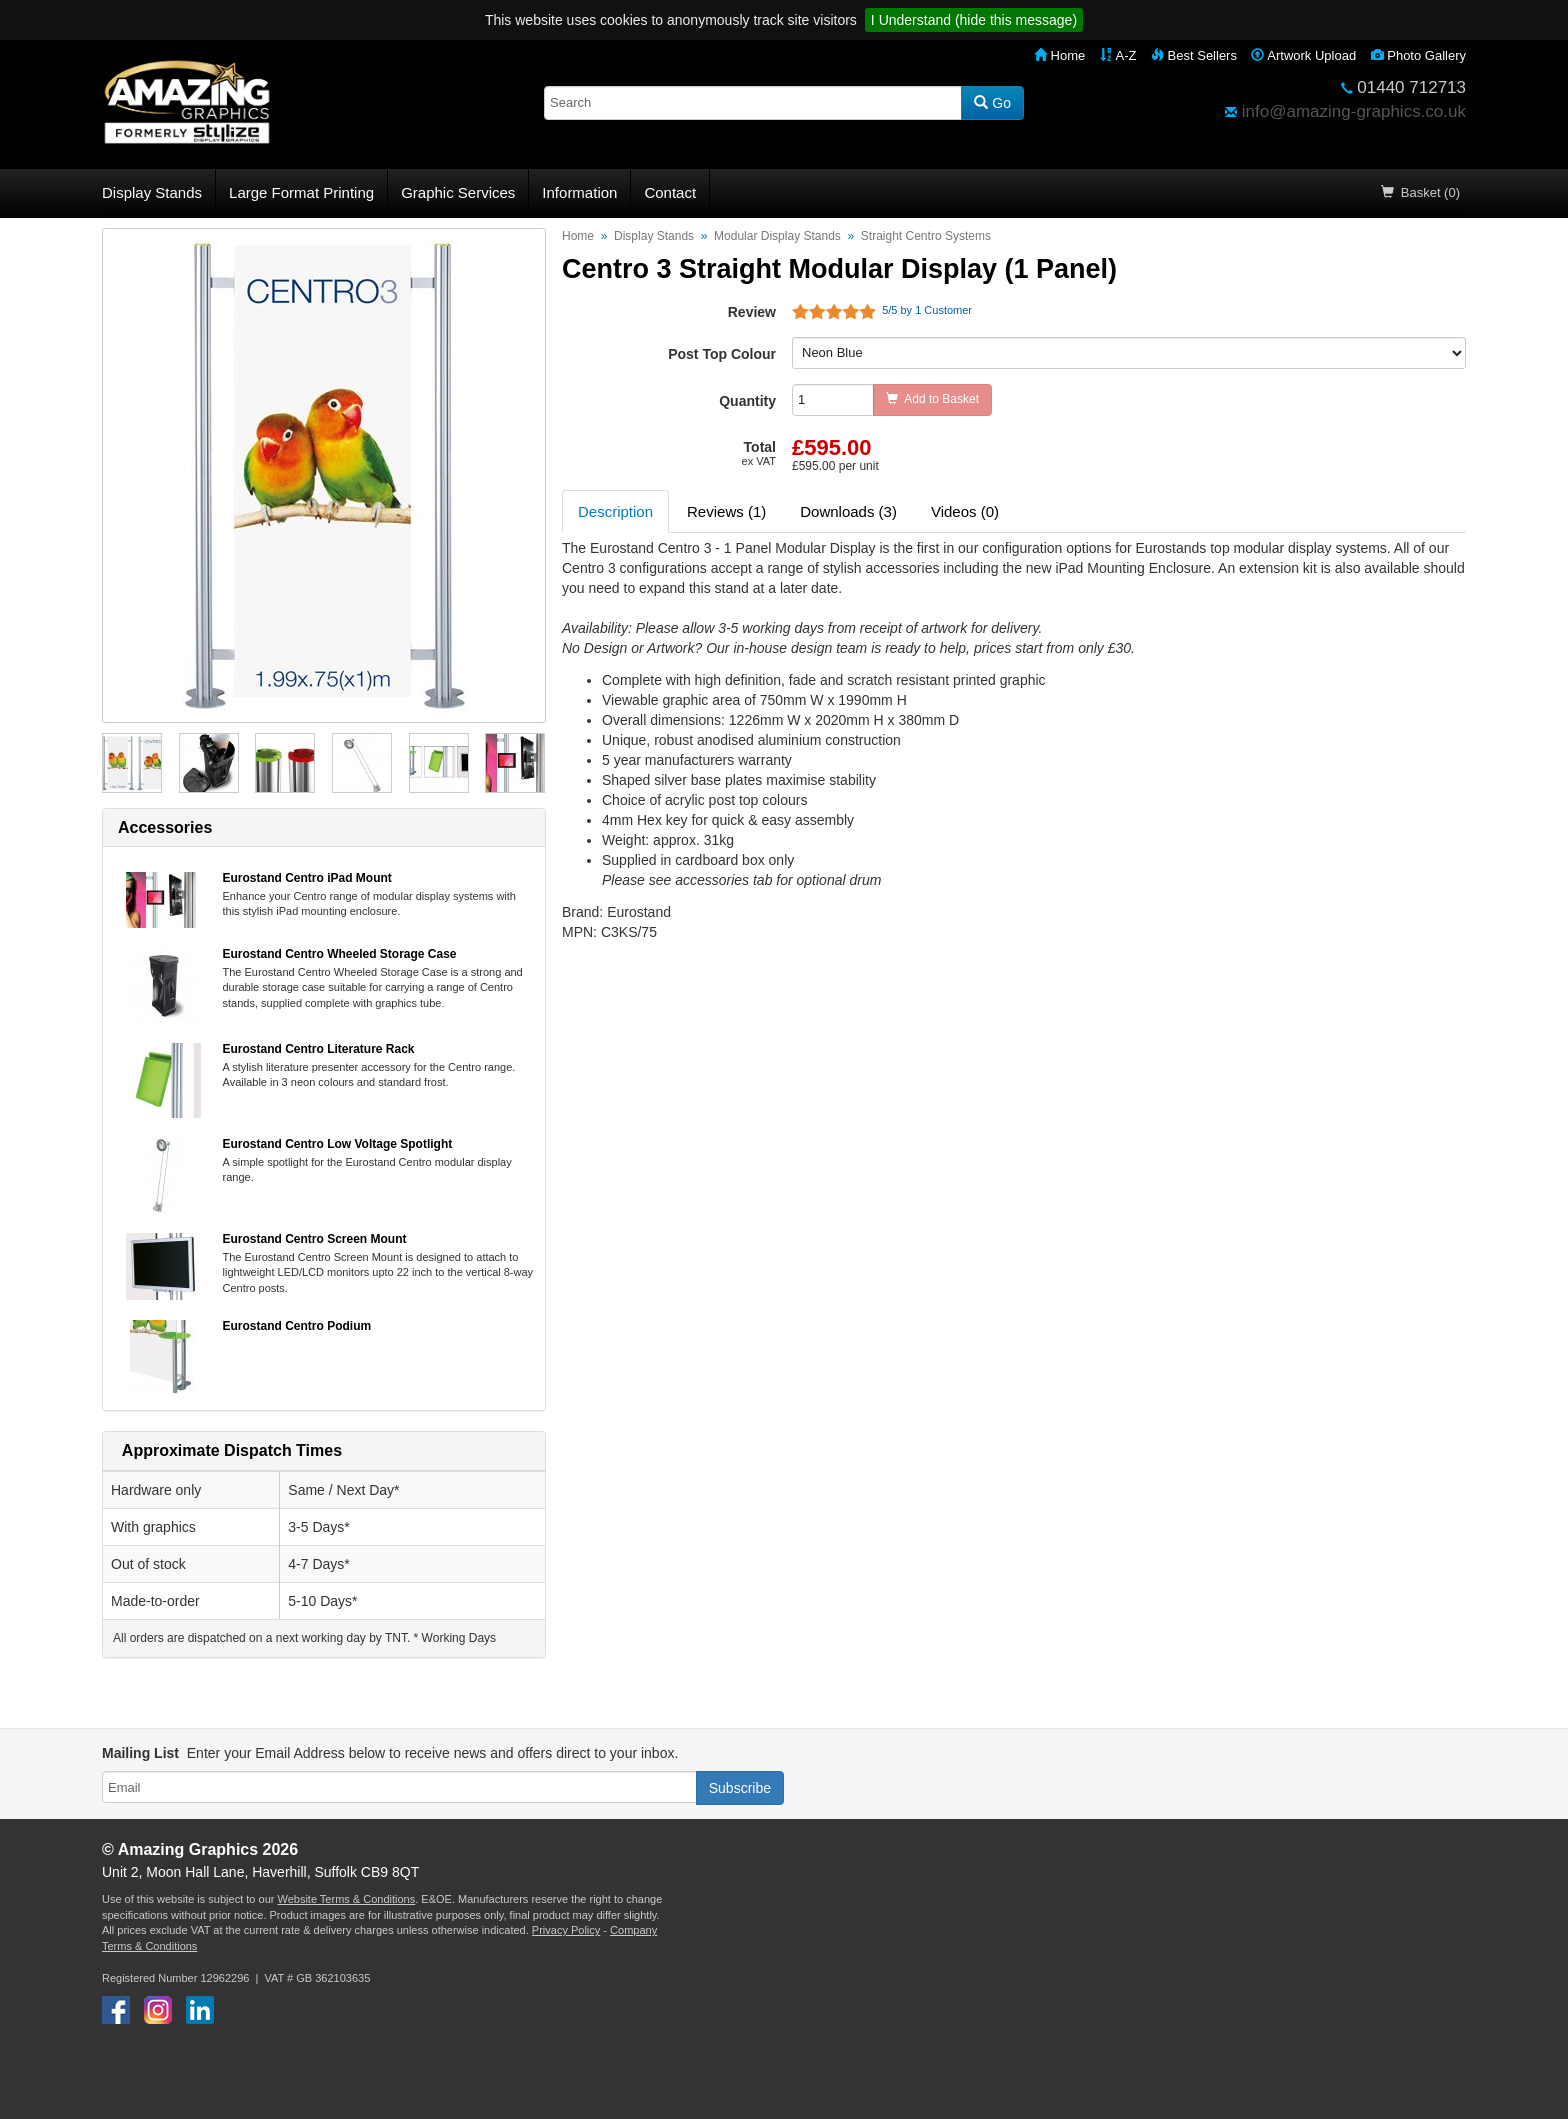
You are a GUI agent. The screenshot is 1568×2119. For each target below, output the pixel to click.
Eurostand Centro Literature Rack (319, 1049)
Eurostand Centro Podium (297, 1326)
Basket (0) (1420, 192)
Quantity (747, 401)
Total (759, 453)
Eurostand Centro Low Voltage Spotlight (338, 1144)
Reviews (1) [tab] (726, 511)
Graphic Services (458, 192)
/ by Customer (924, 310)
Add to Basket (932, 399)
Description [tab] (615, 511)
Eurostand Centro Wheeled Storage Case (340, 954)
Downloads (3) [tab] (848, 511)
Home (1059, 55)
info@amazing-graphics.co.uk (1354, 111)
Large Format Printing (301, 192)
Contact (670, 192)
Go (992, 103)
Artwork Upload (1303, 55)
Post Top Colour (722, 354)
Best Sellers (1194, 55)
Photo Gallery (1418, 55)
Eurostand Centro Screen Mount (315, 1239)
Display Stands (152, 192)
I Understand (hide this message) (974, 20)
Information (579, 192)
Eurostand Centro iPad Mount (307, 878)
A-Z (1118, 55)
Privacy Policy (566, 1930)
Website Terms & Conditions (346, 1899)
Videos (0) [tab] (965, 511)
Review (752, 312)
